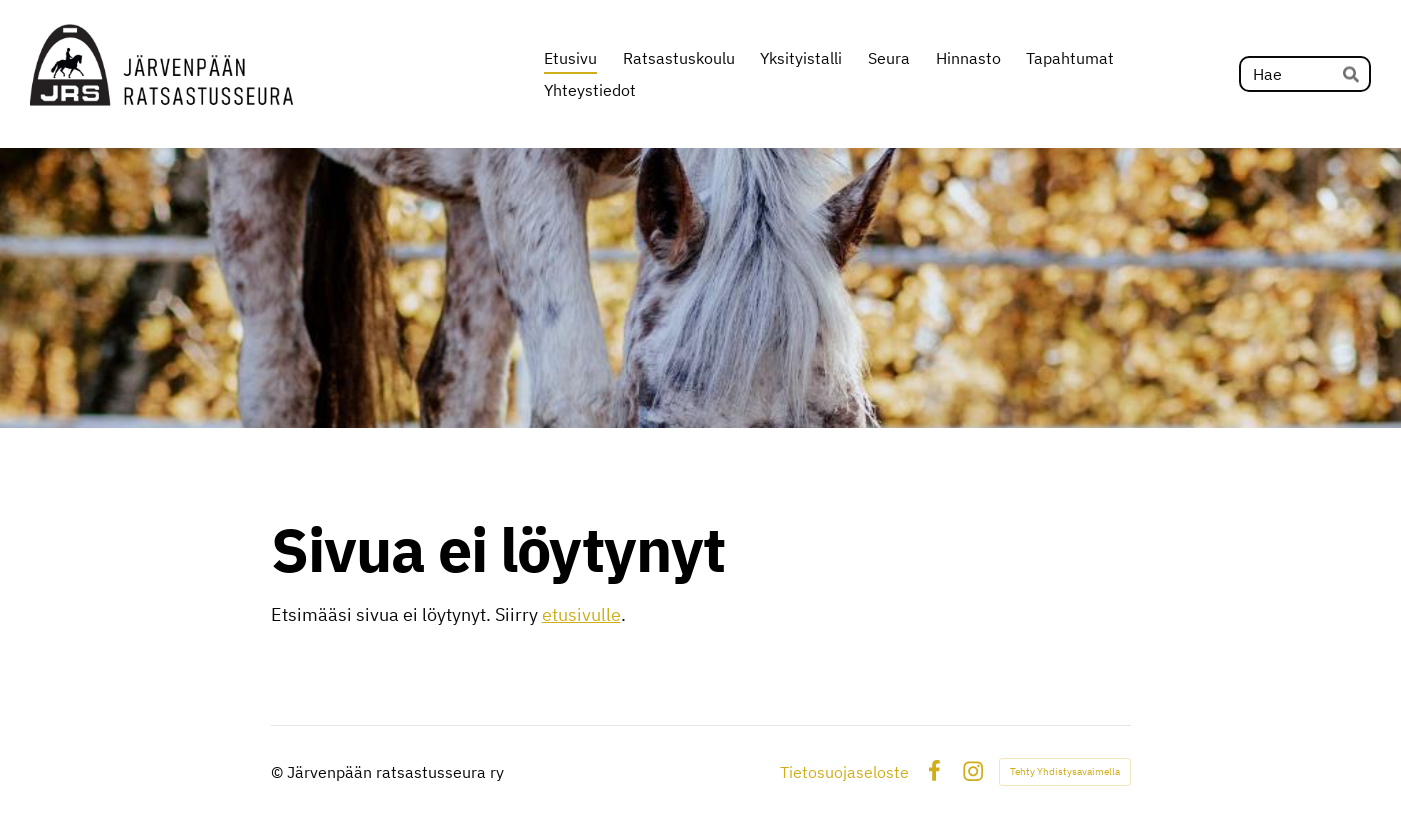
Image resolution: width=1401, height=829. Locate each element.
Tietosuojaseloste (844, 772)
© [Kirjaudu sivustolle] (279, 772)
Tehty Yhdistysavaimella (1065, 771)
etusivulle (581, 614)
